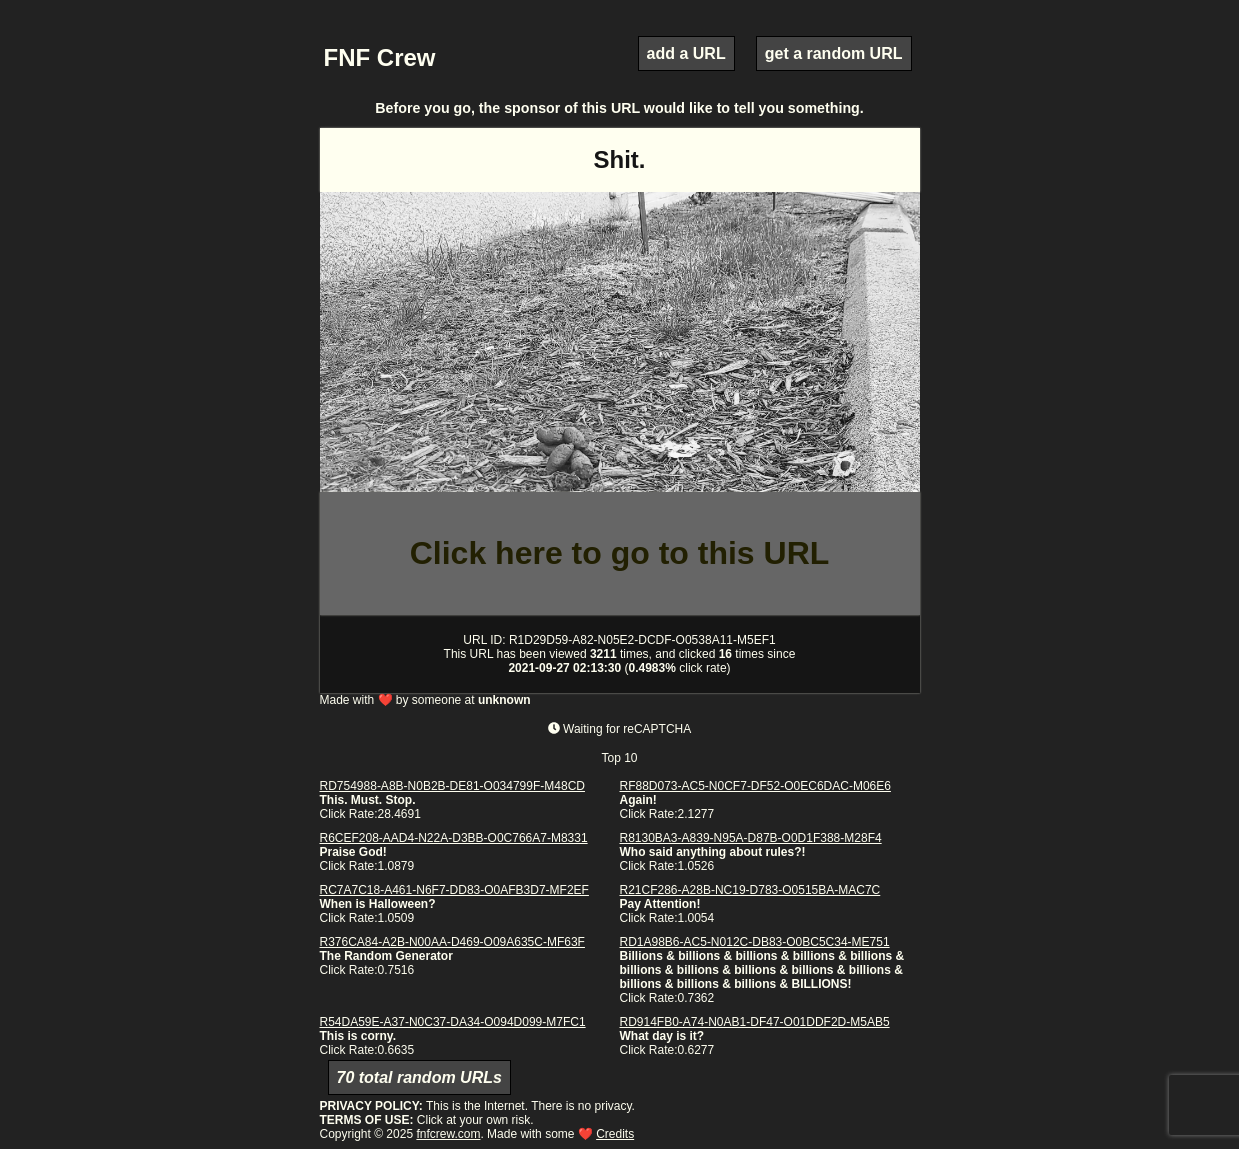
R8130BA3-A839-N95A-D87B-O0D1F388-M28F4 (751, 838)
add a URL (686, 53)
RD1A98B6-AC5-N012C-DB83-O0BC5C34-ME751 (755, 942)
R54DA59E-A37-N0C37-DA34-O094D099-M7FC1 (453, 1022)
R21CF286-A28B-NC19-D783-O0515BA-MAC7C (750, 890)
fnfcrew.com (448, 1134)
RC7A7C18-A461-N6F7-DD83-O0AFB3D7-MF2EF (454, 890)
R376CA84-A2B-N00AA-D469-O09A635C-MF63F (452, 942)
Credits (615, 1134)
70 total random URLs (419, 1077)
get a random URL (834, 53)
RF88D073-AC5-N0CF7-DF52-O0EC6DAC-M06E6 (755, 786)
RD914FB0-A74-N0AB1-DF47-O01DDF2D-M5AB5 (755, 1022)
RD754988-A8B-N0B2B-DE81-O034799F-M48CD (452, 786)
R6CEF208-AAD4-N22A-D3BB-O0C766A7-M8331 (454, 838)
